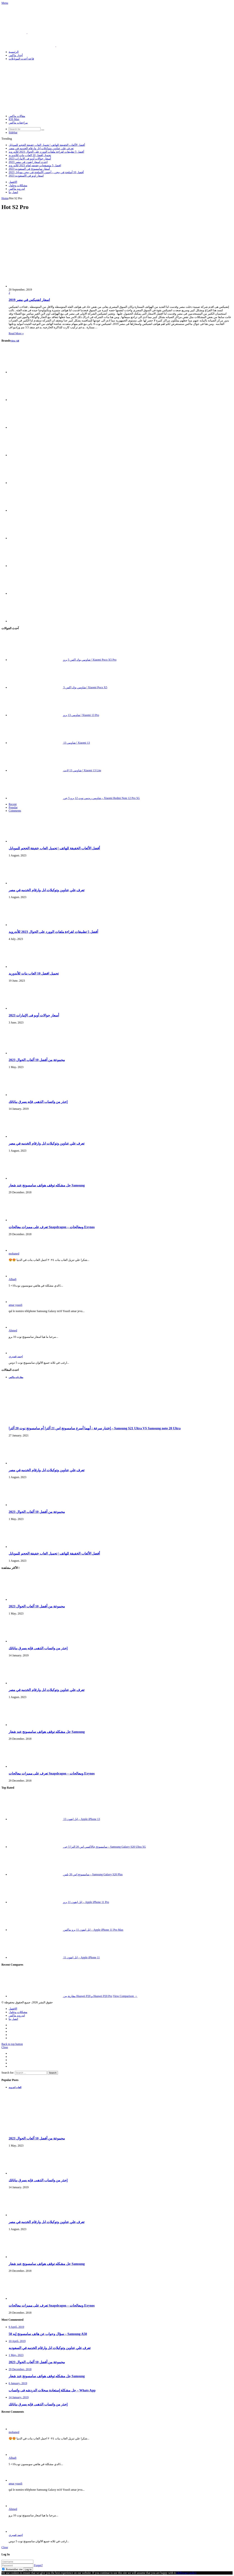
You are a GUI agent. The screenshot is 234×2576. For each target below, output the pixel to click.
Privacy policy (188, 2572)
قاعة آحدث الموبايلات (21, 58)
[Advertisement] (121, 87)
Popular (13, 807)
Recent (13, 804)
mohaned (14, 1253)
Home (4, 198)
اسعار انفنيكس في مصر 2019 (29, 300)
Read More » (16, 333)
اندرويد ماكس (17, 188)
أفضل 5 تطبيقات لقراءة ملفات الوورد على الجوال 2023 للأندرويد (46, 151)
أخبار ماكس (16, 55)
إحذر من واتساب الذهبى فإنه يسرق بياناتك (38, 1102)
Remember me (12, 2569)
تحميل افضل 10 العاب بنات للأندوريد (30, 155)
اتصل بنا (13, 192)
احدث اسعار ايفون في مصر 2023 (28, 162)
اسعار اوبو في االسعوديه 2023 (26, 175)
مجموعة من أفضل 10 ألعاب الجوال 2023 (37, 1060)
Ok (178, 2572)
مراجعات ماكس (18, 122)
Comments (15, 810)
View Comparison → (125, 1996)
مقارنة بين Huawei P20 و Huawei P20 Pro (87, 1996)
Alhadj (13, 1279)
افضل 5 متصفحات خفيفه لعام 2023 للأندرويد (35, 165)
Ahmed (13, 1330)
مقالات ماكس (17, 116)
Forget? (38, 2565)
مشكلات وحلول (18, 185)
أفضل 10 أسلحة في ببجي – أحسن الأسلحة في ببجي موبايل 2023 (46, 172)
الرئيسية (14, 51)
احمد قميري (16, 1356)
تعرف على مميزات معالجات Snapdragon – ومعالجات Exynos (52, 1227)
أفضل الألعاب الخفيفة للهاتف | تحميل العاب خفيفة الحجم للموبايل (47, 144)
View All (14, 340)
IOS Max (14, 119)
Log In (28, 2569)
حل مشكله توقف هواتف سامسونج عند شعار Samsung (47, 1185)
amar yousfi (15, 1305)
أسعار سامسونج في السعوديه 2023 (29, 168)
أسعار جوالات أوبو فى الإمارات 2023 (30, 158)
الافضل (13, 181)
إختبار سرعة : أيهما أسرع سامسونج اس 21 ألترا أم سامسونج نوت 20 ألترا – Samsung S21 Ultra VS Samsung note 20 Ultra (95, 1428)
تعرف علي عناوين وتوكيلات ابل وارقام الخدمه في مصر (41, 148)
